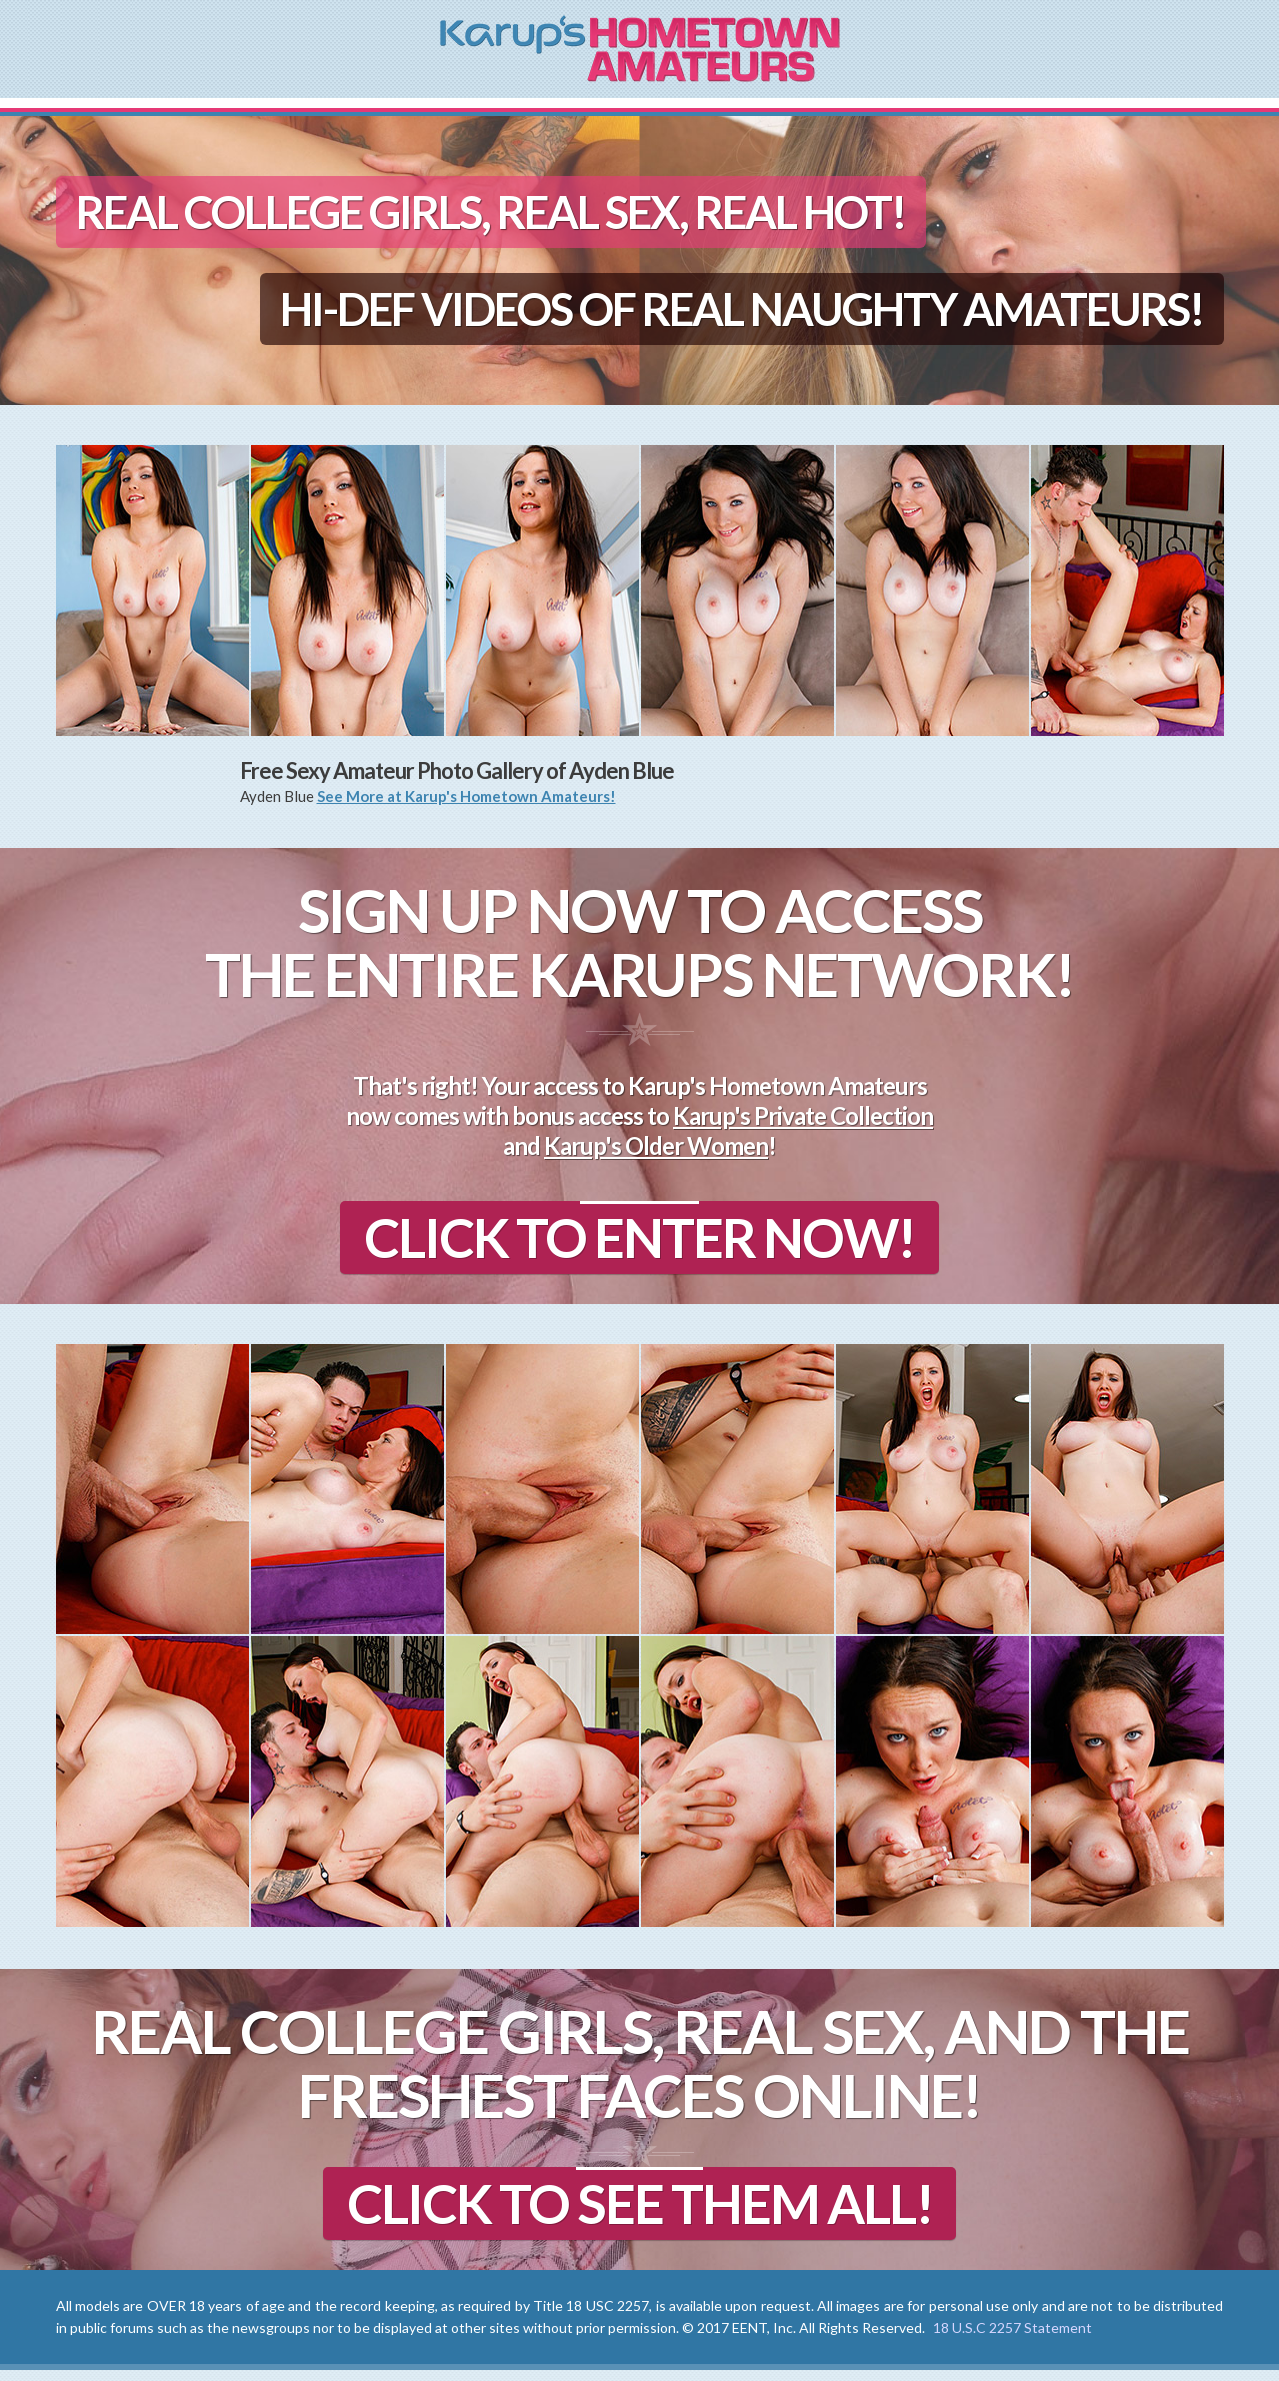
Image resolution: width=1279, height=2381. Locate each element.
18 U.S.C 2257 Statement (1012, 2338)
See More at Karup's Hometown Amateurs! (466, 796)
